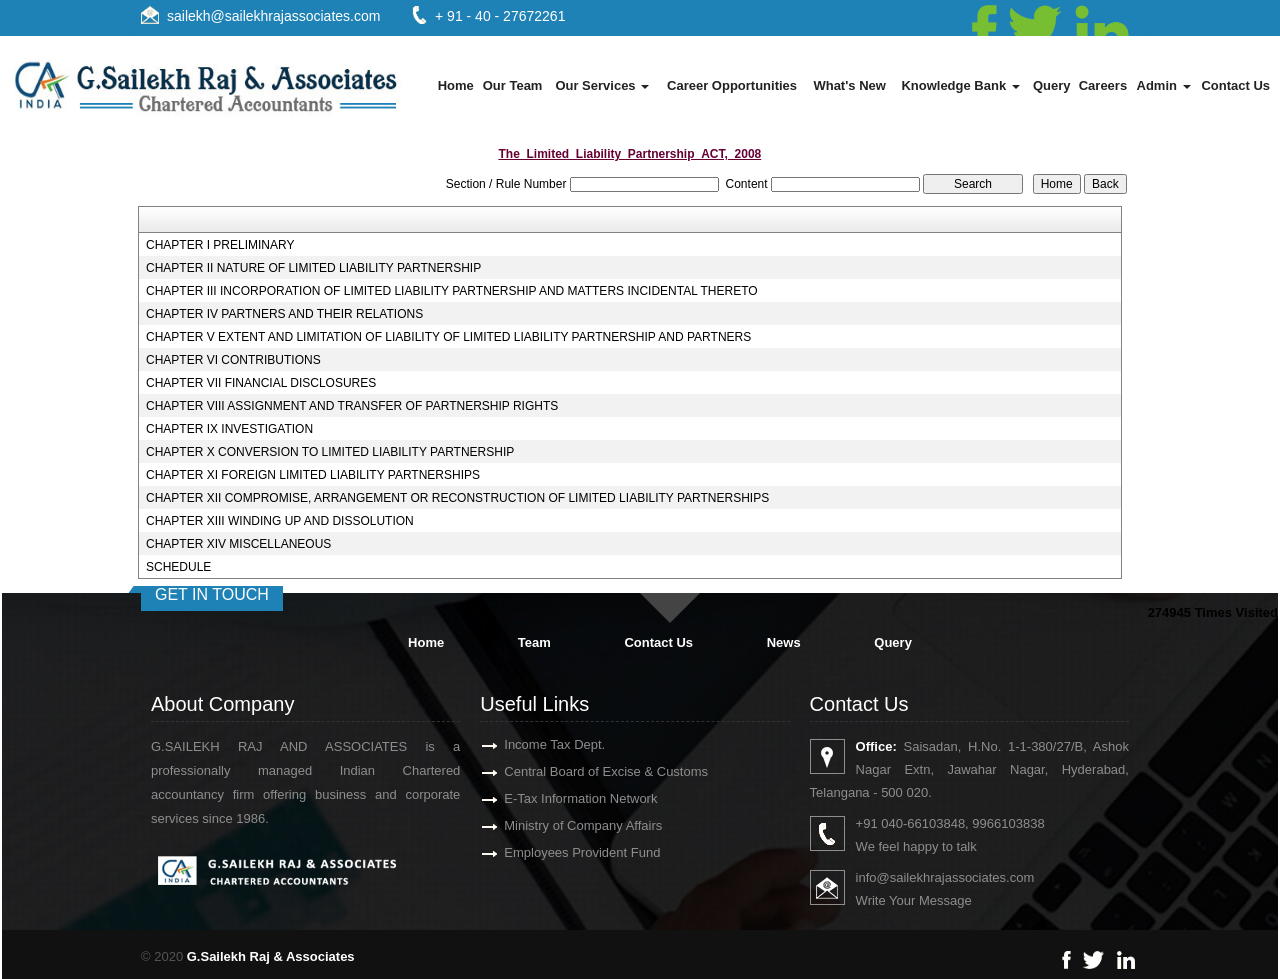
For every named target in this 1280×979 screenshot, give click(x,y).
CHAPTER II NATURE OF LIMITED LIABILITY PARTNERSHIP (313, 268)
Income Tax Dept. (531, 744)
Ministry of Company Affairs (560, 825)
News (784, 642)
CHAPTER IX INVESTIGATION (229, 429)
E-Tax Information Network (557, 798)
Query (1052, 85)
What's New (849, 85)
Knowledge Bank (960, 85)
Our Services (602, 85)
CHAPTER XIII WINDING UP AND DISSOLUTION (280, 521)
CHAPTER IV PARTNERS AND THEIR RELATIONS (284, 314)
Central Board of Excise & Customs (583, 771)
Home (456, 85)
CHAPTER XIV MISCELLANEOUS (238, 544)
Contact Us (1235, 85)
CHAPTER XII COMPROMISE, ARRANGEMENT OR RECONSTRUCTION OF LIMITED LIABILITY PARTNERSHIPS (457, 498)
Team (534, 642)
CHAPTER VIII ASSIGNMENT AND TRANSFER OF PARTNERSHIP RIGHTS (352, 406)
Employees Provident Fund (559, 852)
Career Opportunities (732, 85)
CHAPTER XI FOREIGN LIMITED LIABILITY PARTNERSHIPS (313, 475)
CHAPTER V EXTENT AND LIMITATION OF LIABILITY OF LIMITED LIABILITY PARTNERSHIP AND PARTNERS (448, 337)
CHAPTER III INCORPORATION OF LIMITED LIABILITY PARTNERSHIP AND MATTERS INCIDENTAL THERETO (452, 291)
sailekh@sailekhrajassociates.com (273, 16)
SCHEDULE (178, 567)
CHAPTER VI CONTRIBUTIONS (233, 360)
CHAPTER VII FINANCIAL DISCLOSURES (261, 383)
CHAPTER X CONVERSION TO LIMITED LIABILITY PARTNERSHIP (330, 452)
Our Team (513, 85)
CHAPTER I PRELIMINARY (220, 245)
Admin (1164, 85)
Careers (1103, 85)
